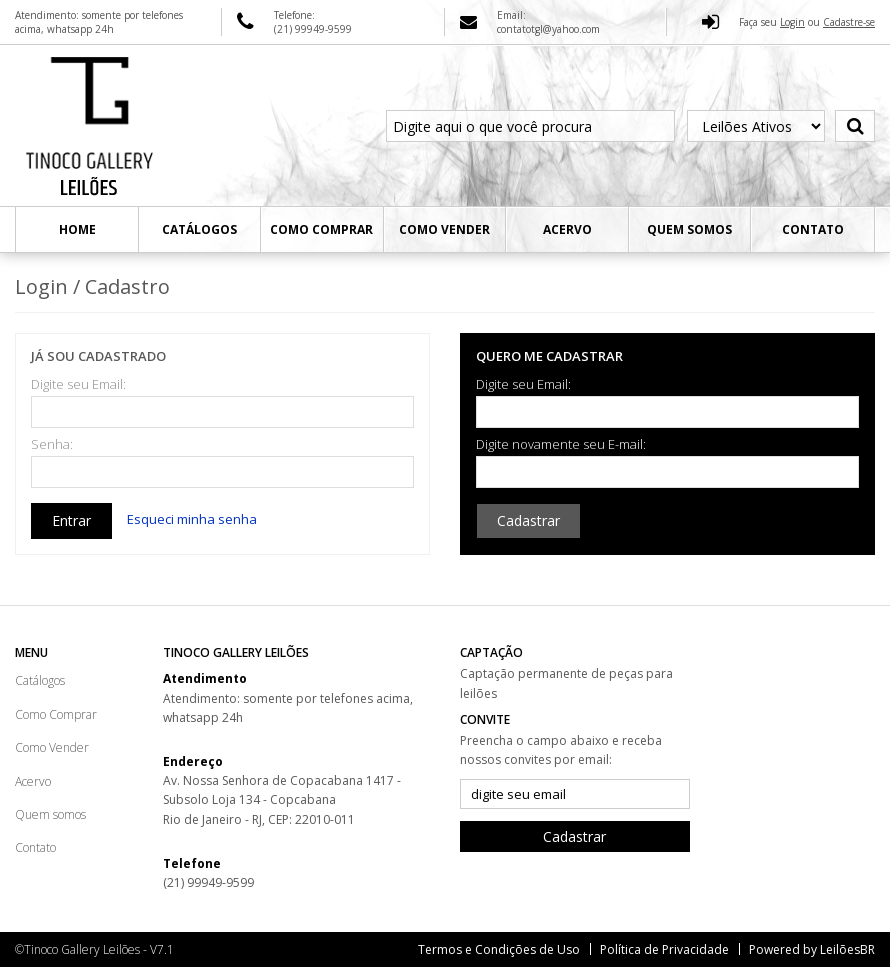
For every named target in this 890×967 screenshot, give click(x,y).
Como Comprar (321, 229)
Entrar (71, 520)
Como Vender (444, 229)
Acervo (567, 229)
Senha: (52, 444)
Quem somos (689, 229)
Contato (813, 229)
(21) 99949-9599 (208, 882)
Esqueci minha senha (192, 519)
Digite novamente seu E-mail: (561, 444)
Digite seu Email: (78, 384)
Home (77, 229)
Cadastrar (528, 520)
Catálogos (199, 229)
